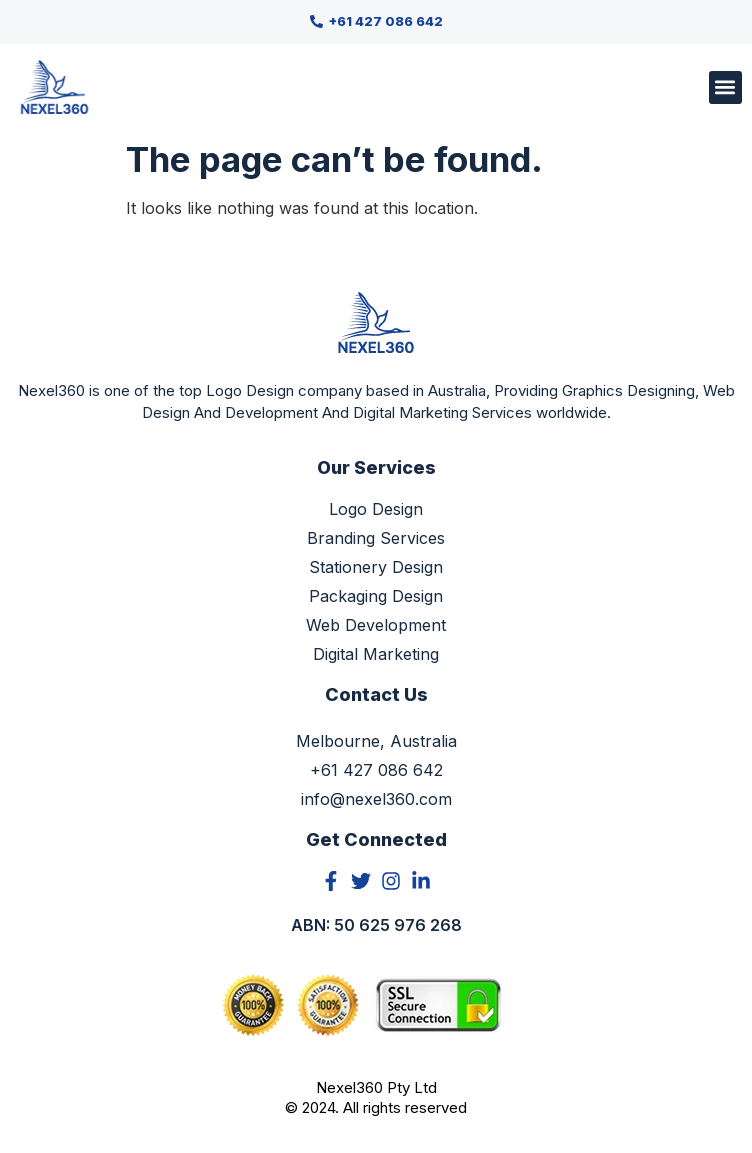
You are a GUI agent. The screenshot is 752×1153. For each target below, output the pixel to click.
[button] (725, 87)
